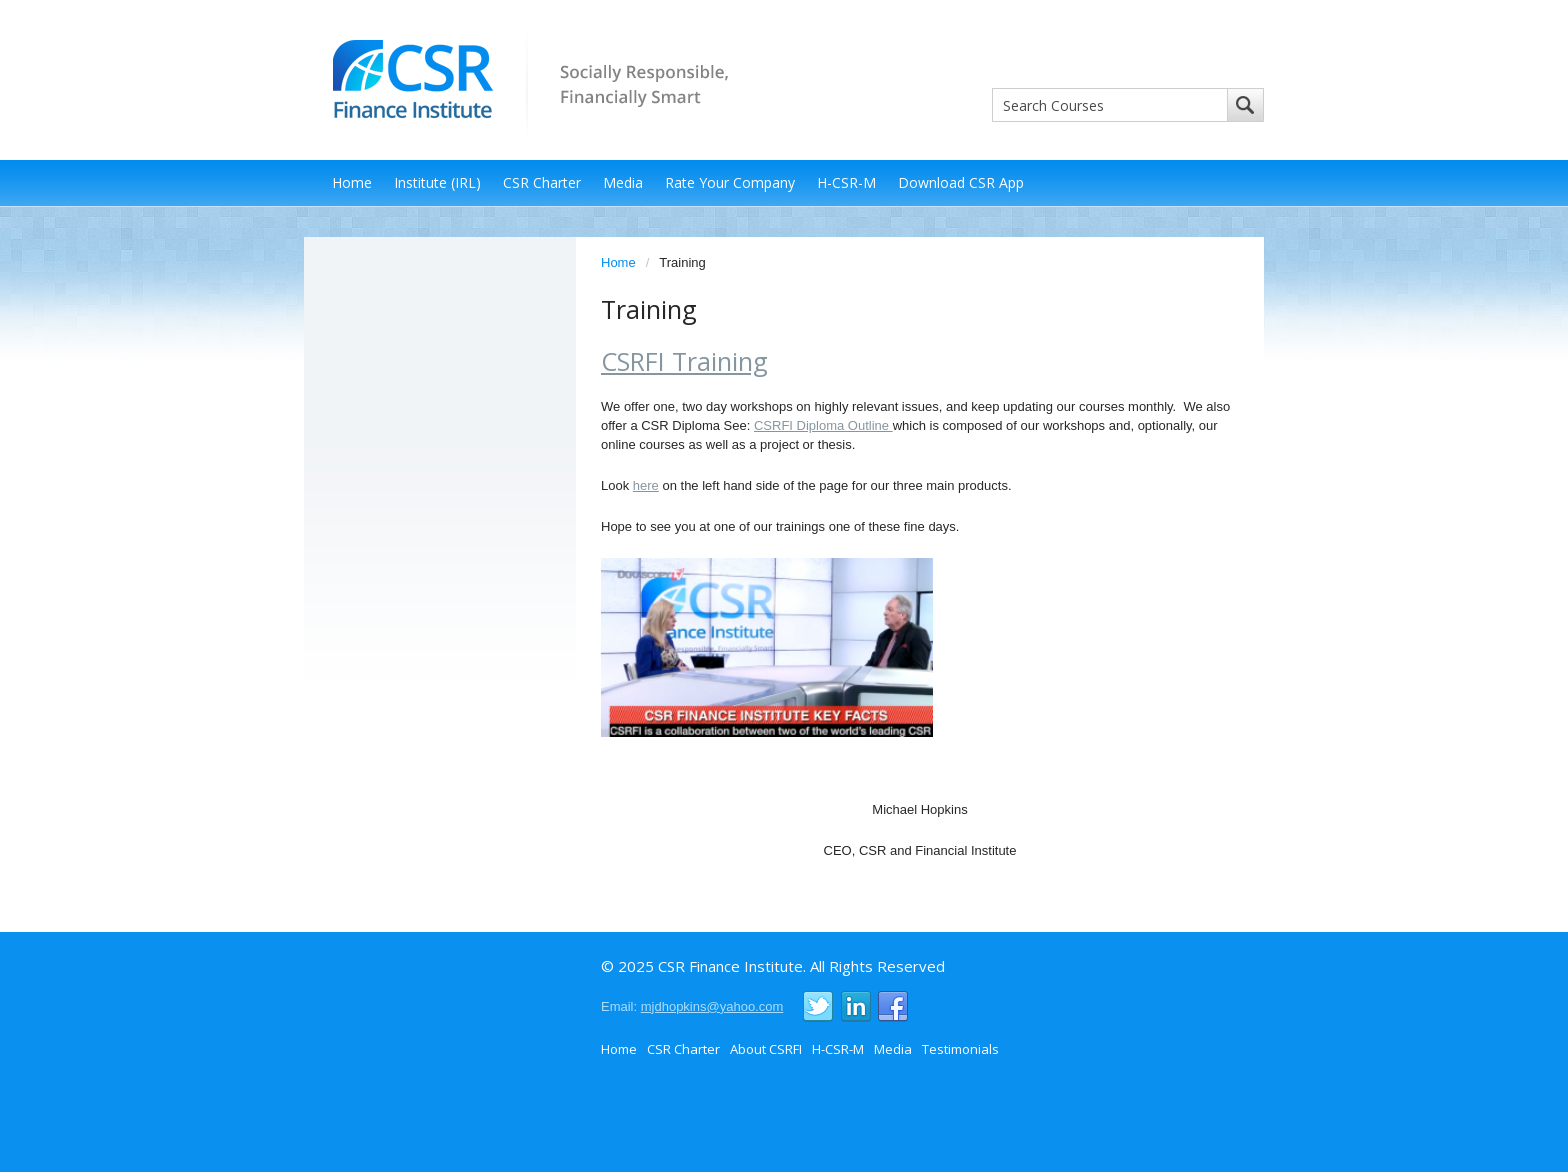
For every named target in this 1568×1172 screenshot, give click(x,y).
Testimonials (960, 1049)
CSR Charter (542, 182)
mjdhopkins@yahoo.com (712, 1006)
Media (623, 182)
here (646, 485)
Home (352, 182)
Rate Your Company (730, 182)
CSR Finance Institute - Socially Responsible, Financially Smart (524, 78)
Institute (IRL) (437, 182)
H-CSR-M (846, 182)
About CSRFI (766, 1049)
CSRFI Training (684, 361)
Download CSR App (961, 182)
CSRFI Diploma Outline (823, 425)
